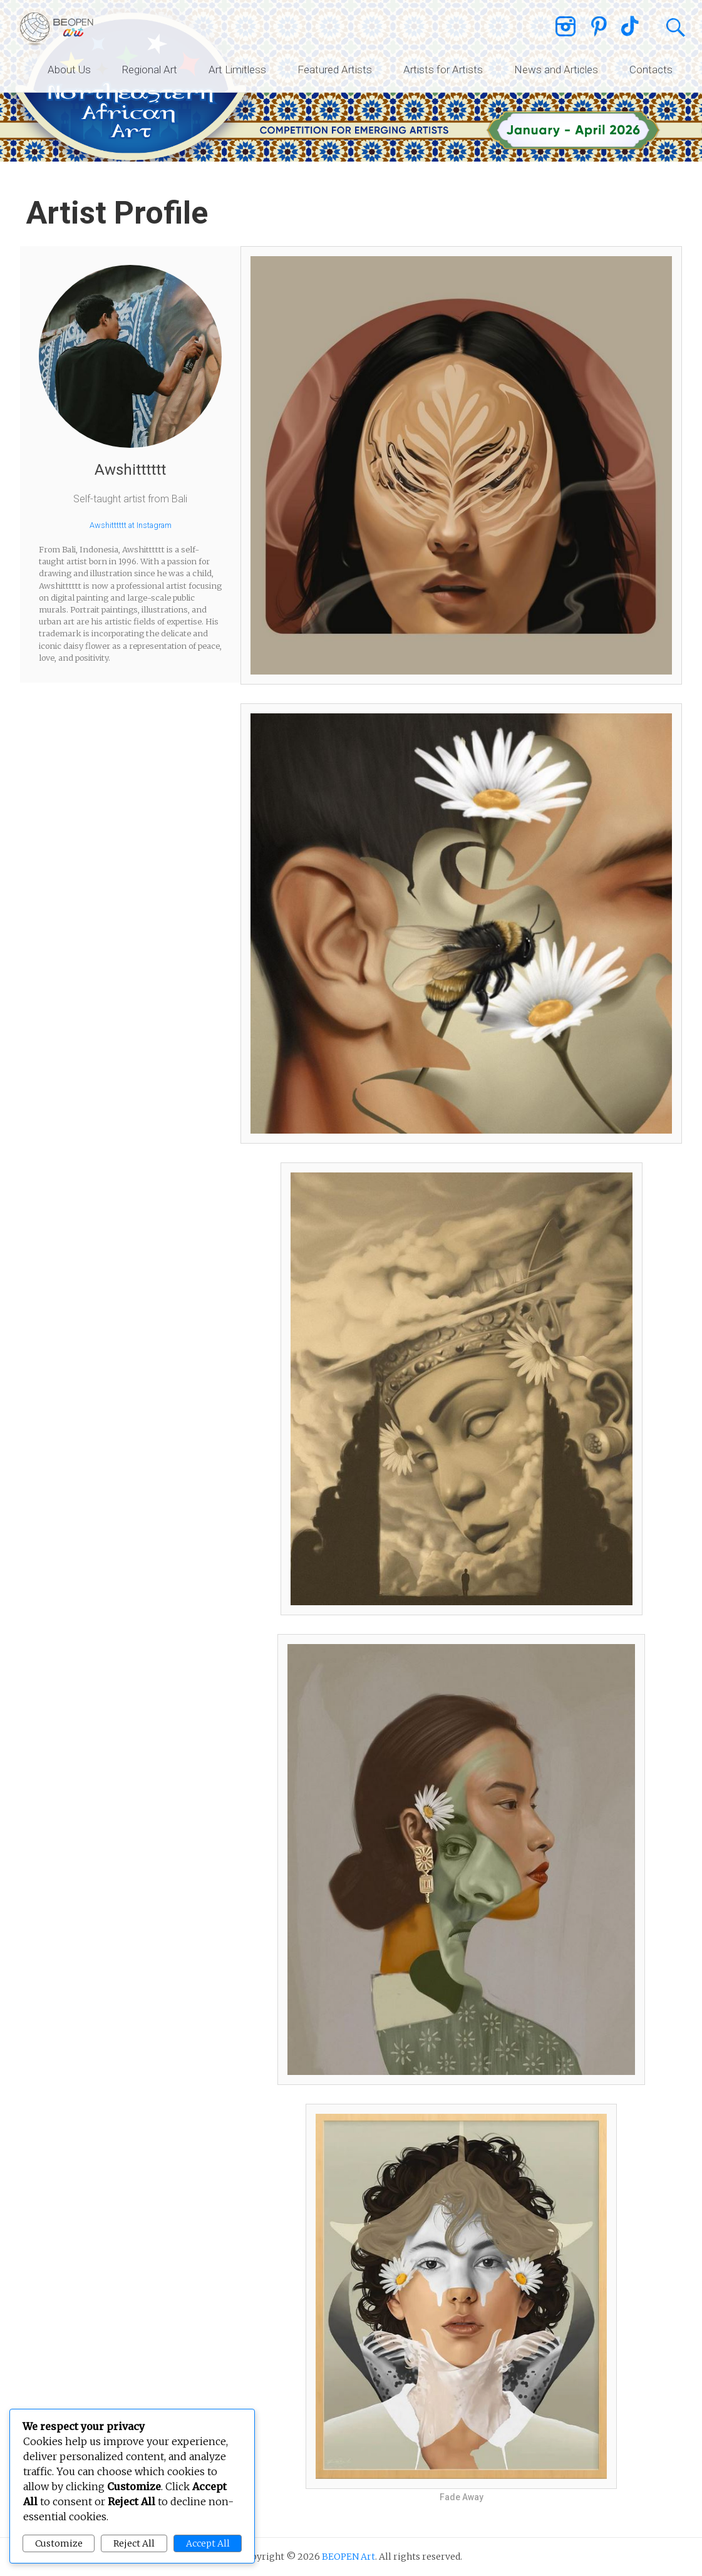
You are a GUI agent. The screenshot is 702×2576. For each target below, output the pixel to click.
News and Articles (556, 69)
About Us (69, 69)
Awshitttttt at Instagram (131, 525)
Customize (59, 2543)
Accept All (208, 2543)
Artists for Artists (443, 69)
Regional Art (149, 69)
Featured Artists (334, 69)
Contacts (651, 69)
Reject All (134, 2543)
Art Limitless (237, 69)
